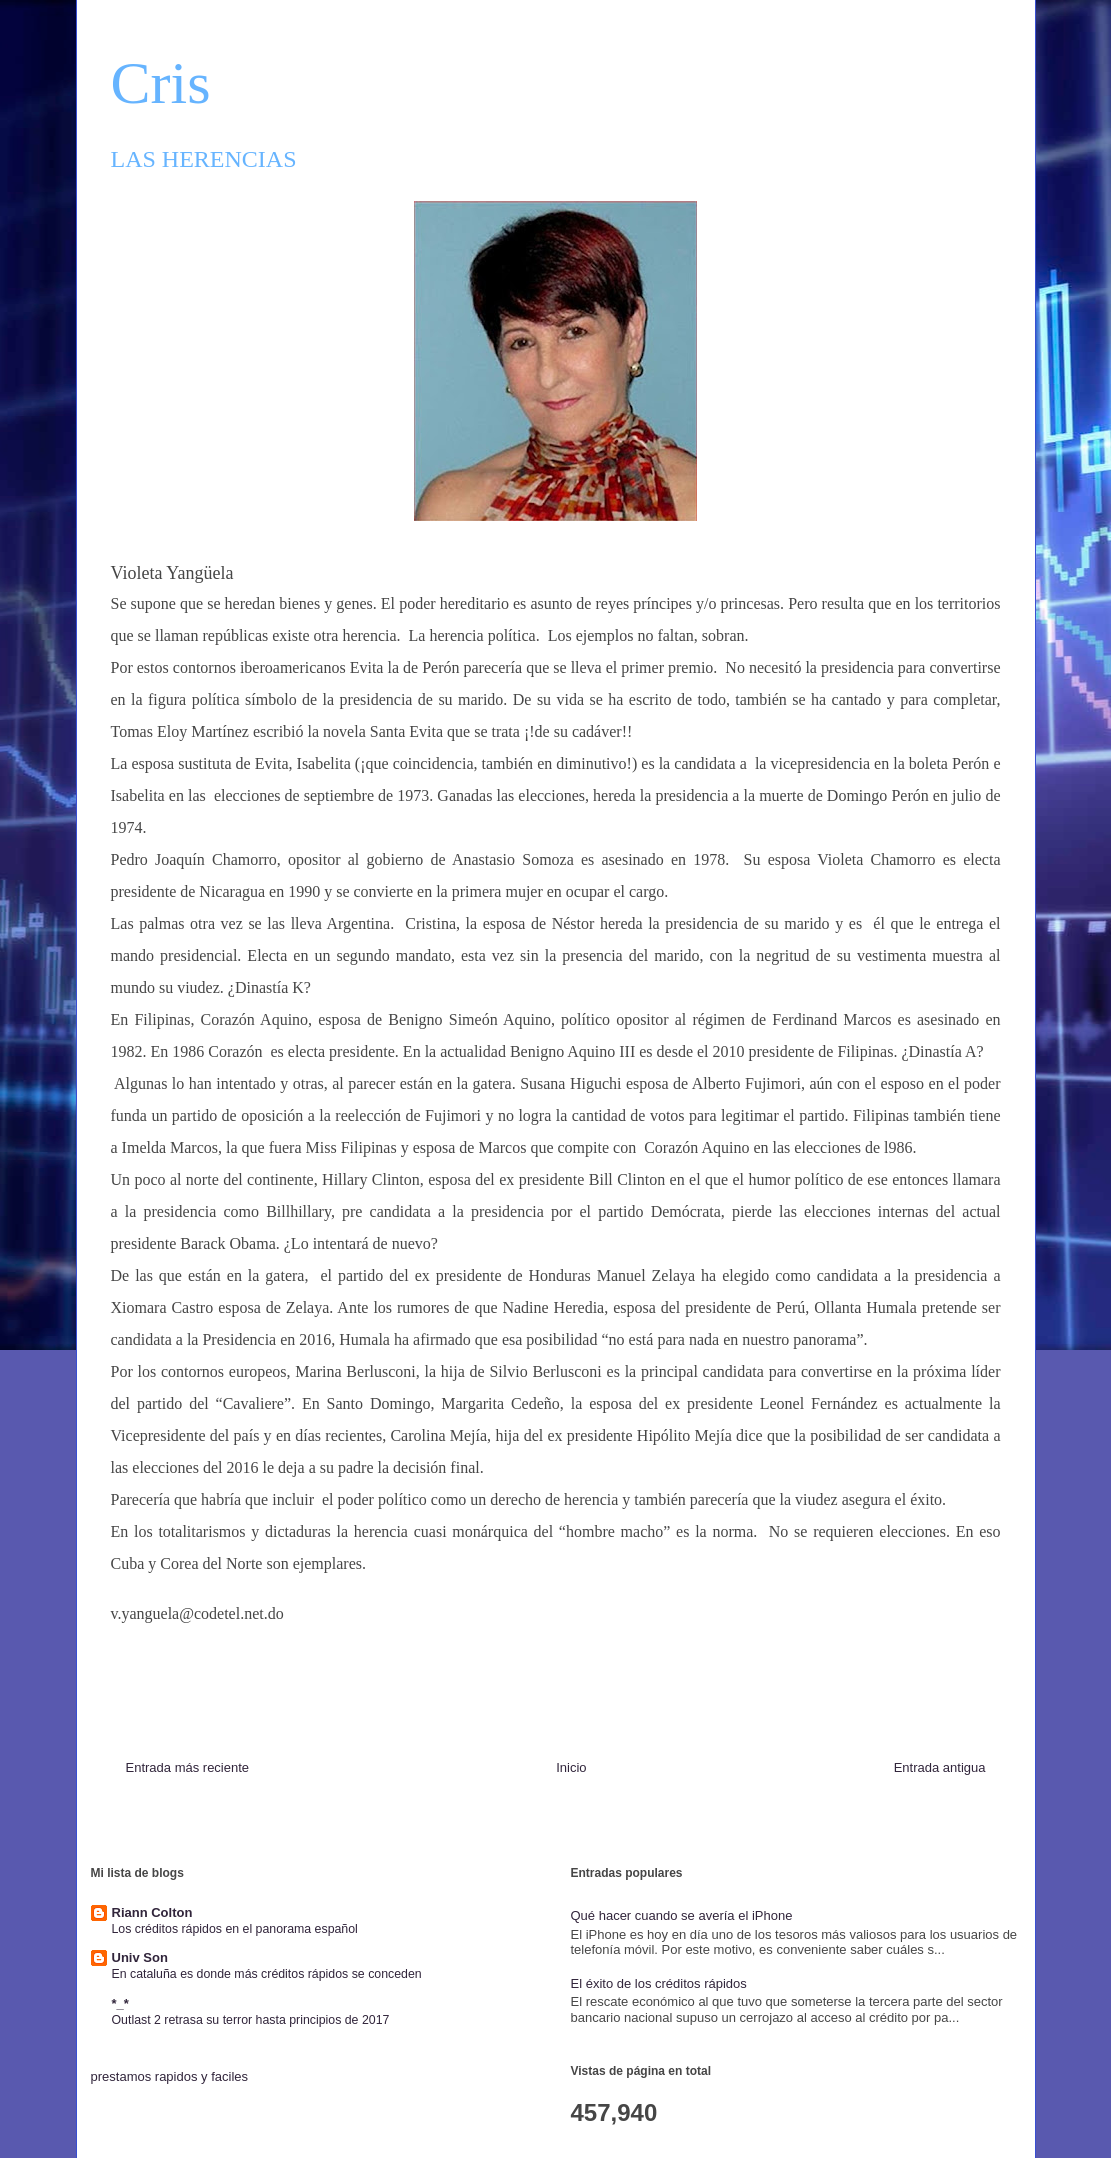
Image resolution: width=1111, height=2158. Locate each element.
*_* (120, 2003)
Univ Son (140, 1957)
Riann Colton (152, 1912)
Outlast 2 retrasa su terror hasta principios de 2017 (251, 2020)
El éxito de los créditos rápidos (659, 1983)
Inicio (571, 1767)
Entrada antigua (940, 1767)
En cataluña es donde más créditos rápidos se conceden (267, 1974)
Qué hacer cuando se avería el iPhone (682, 1915)
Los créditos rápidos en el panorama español (235, 1929)
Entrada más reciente (188, 1767)
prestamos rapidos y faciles (170, 2076)
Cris (161, 83)
